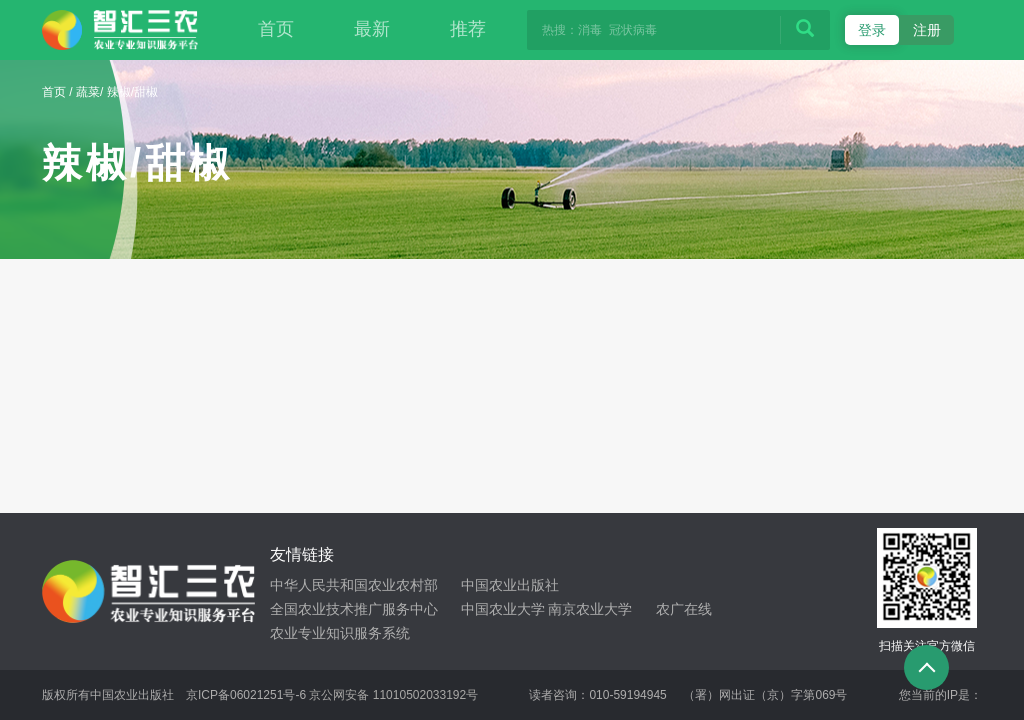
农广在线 (684, 609)
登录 (872, 30)
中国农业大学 (503, 609)
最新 (372, 29)
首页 (276, 29)
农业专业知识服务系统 (340, 633)
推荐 (468, 29)
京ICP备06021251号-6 (246, 695)
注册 (927, 30)
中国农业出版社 (510, 585)
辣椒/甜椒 (132, 92)
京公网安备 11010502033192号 (393, 695)
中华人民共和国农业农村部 (354, 585)
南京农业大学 (590, 609)
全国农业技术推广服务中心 (354, 609)
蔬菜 (88, 92)
